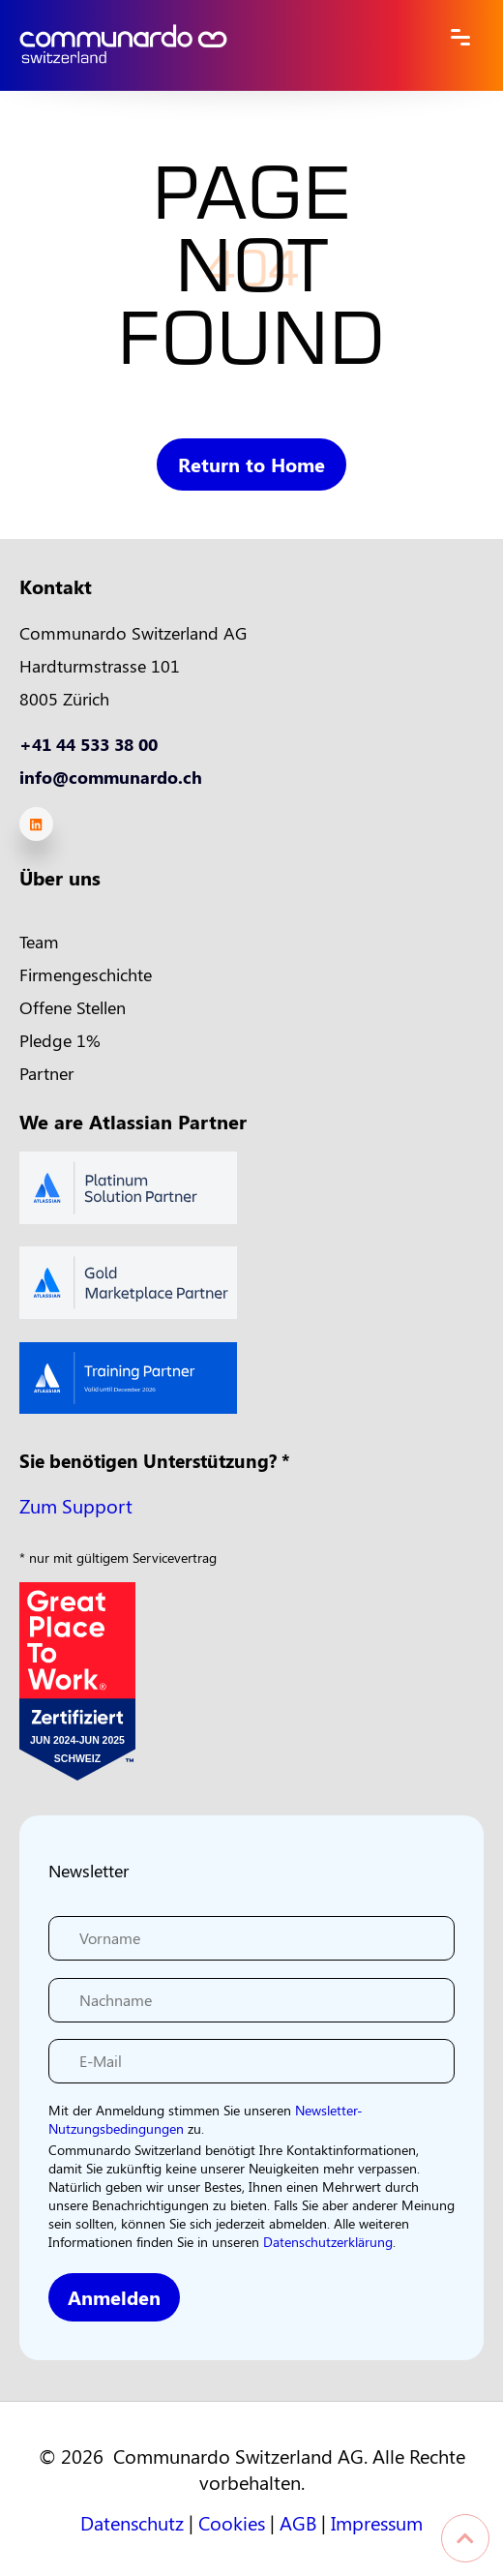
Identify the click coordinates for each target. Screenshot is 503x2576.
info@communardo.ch (110, 777)
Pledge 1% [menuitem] (60, 1040)
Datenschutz (132, 2522)
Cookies (231, 2522)
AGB (298, 2522)
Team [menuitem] (39, 941)
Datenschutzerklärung (328, 2241)
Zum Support (76, 1505)
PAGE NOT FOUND (251, 275)
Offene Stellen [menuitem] (72, 1007)
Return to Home (252, 464)
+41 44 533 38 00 (88, 744)
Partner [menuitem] (46, 1073)
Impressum (377, 2522)
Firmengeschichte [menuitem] (85, 974)
